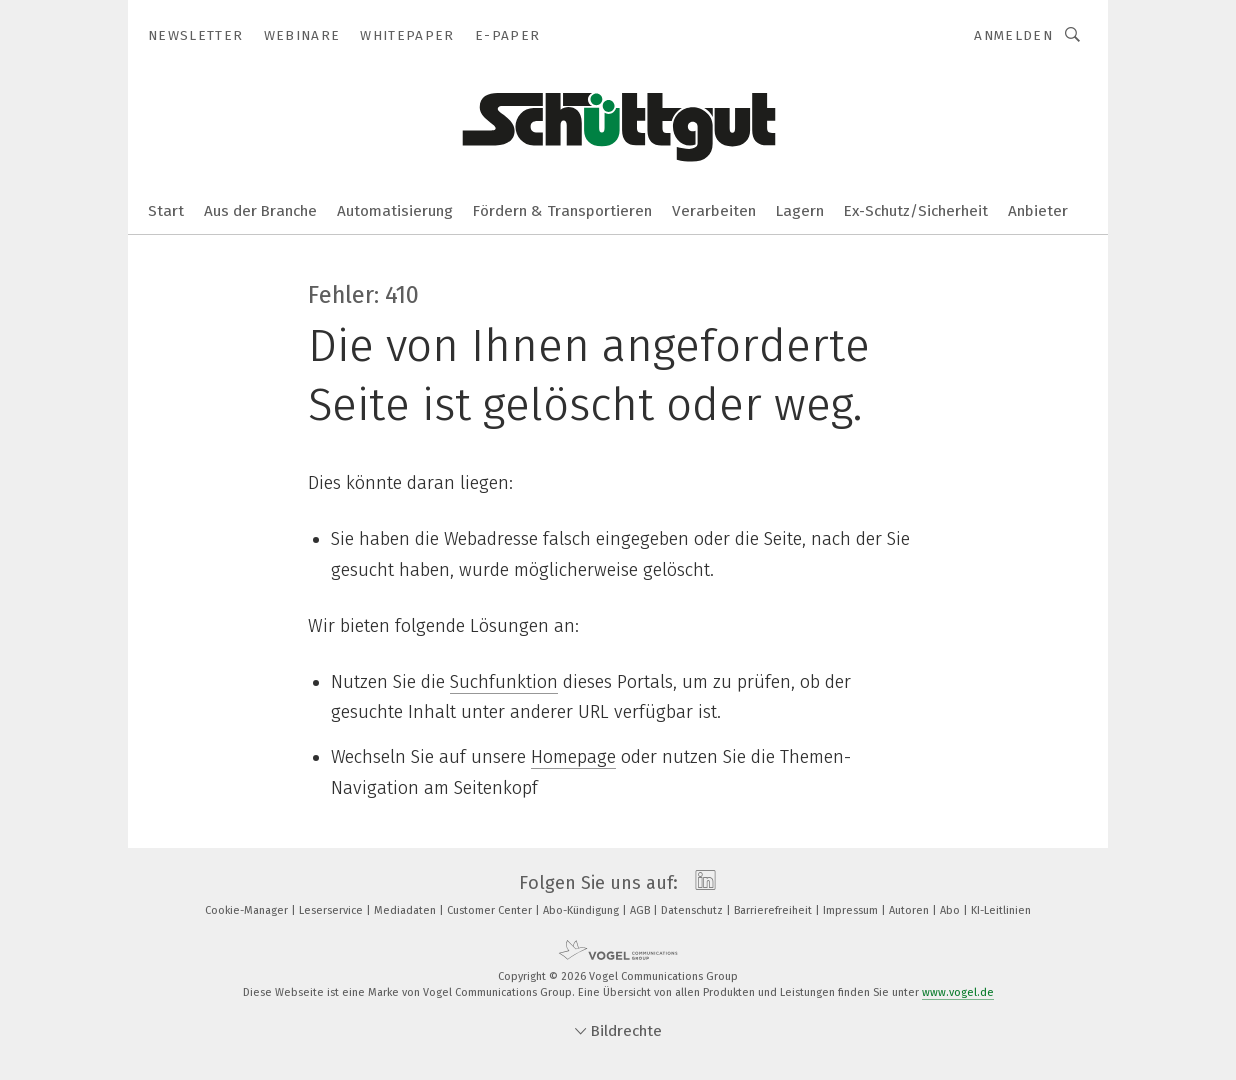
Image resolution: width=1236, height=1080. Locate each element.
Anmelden (1013, 35)
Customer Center (491, 910)
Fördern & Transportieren (562, 211)
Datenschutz (693, 910)
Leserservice (332, 910)
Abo (951, 910)
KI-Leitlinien (1001, 910)
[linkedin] (700, 883)
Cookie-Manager (248, 910)
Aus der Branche (260, 211)
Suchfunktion (504, 682)
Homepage (573, 757)
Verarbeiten (714, 211)
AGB (641, 910)
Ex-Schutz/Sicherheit (916, 211)
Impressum (852, 910)
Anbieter (1038, 211)
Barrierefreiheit (774, 910)
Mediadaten (406, 910)
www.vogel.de (958, 992)
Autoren (910, 910)
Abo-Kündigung (582, 910)
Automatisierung (395, 211)
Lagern (800, 211)
